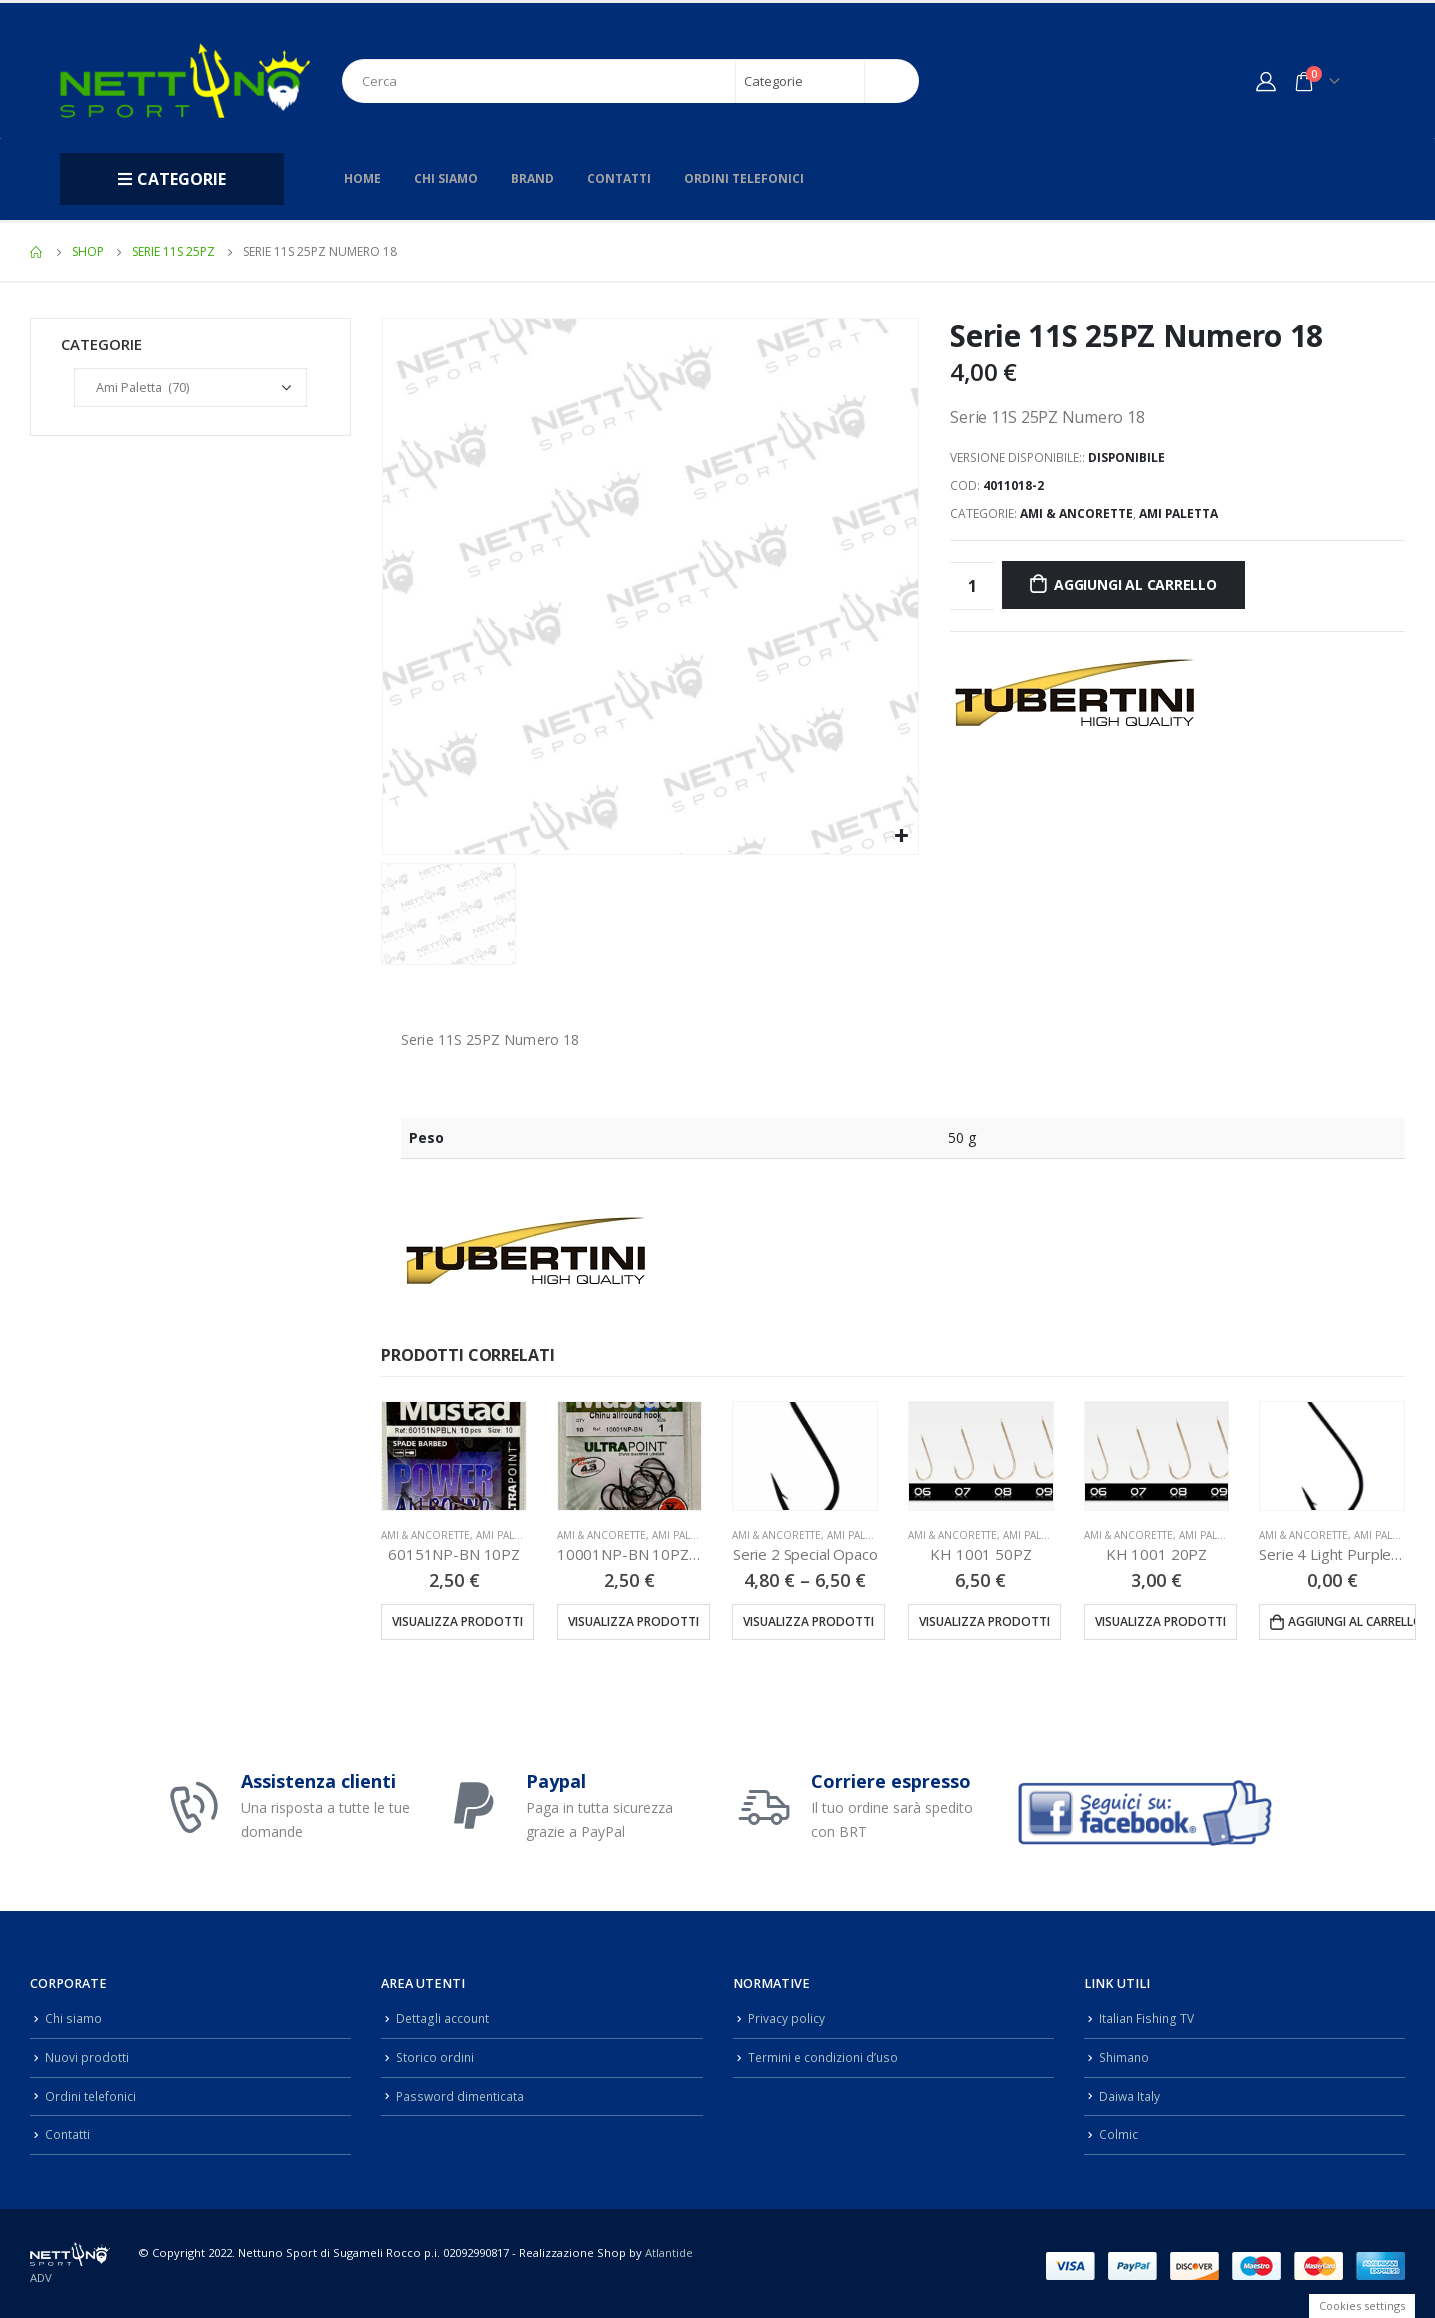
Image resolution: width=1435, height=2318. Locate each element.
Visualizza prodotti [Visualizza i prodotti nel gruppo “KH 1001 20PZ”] (1160, 1621)
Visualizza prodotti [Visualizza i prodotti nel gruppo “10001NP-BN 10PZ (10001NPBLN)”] (633, 1621)
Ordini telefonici (744, 178)
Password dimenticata (462, 2093)
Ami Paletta (1178, 513)
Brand (532, 178)
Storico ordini (436, 2055)
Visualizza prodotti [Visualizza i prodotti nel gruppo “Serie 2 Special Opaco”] (808, 1621)
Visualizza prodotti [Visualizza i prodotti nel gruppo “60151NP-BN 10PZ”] (457, 1621)
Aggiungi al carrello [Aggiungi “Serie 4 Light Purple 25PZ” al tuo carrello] (1352, 1621)
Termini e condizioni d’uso (826, 2055)
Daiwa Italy (1130, 2093)
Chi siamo (446, 178)
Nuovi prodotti (87, 2055)
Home (362, 178)
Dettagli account (443, 2017)
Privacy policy (787, 2017)
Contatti (619, 178)
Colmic (1118, 2130)
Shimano (1125, 2055)
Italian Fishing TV (1148, 2017)
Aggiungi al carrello (1135, 584)
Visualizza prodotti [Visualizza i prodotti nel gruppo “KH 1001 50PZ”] (984, 1621)
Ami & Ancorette (1076, 513)
